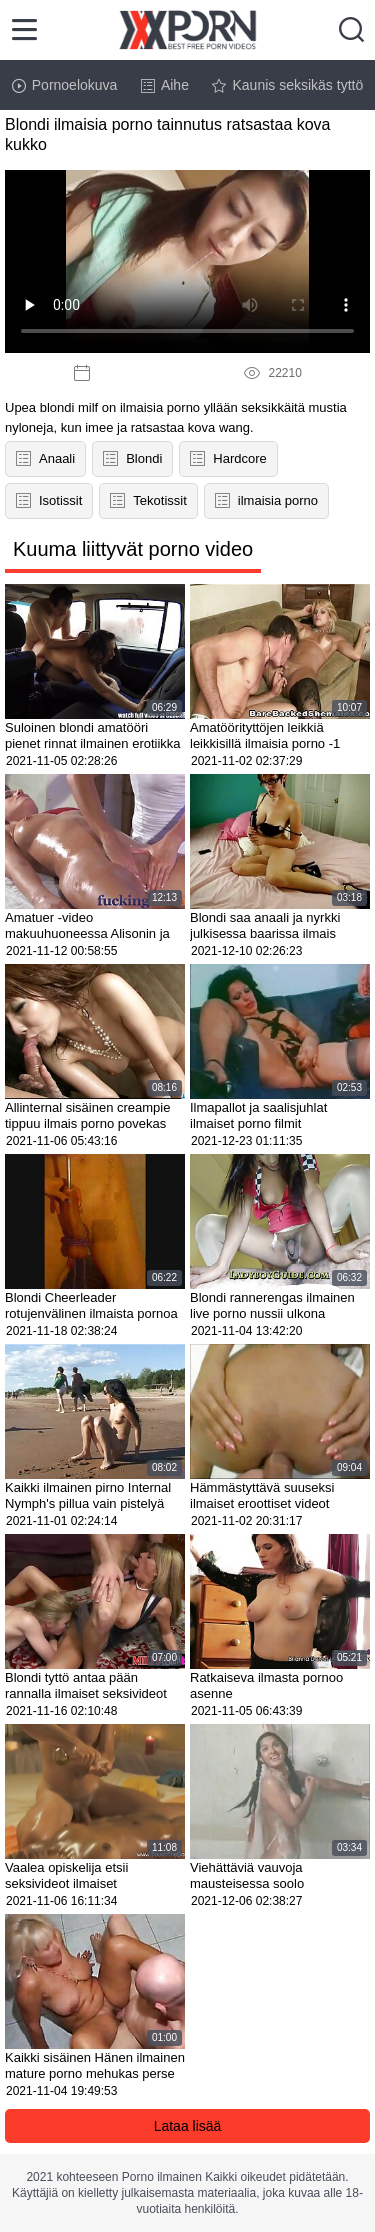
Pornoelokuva (65, 85)
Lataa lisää (188, 2126)
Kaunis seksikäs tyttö (287, 85)
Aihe (165, 85)
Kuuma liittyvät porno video (133, 549)
